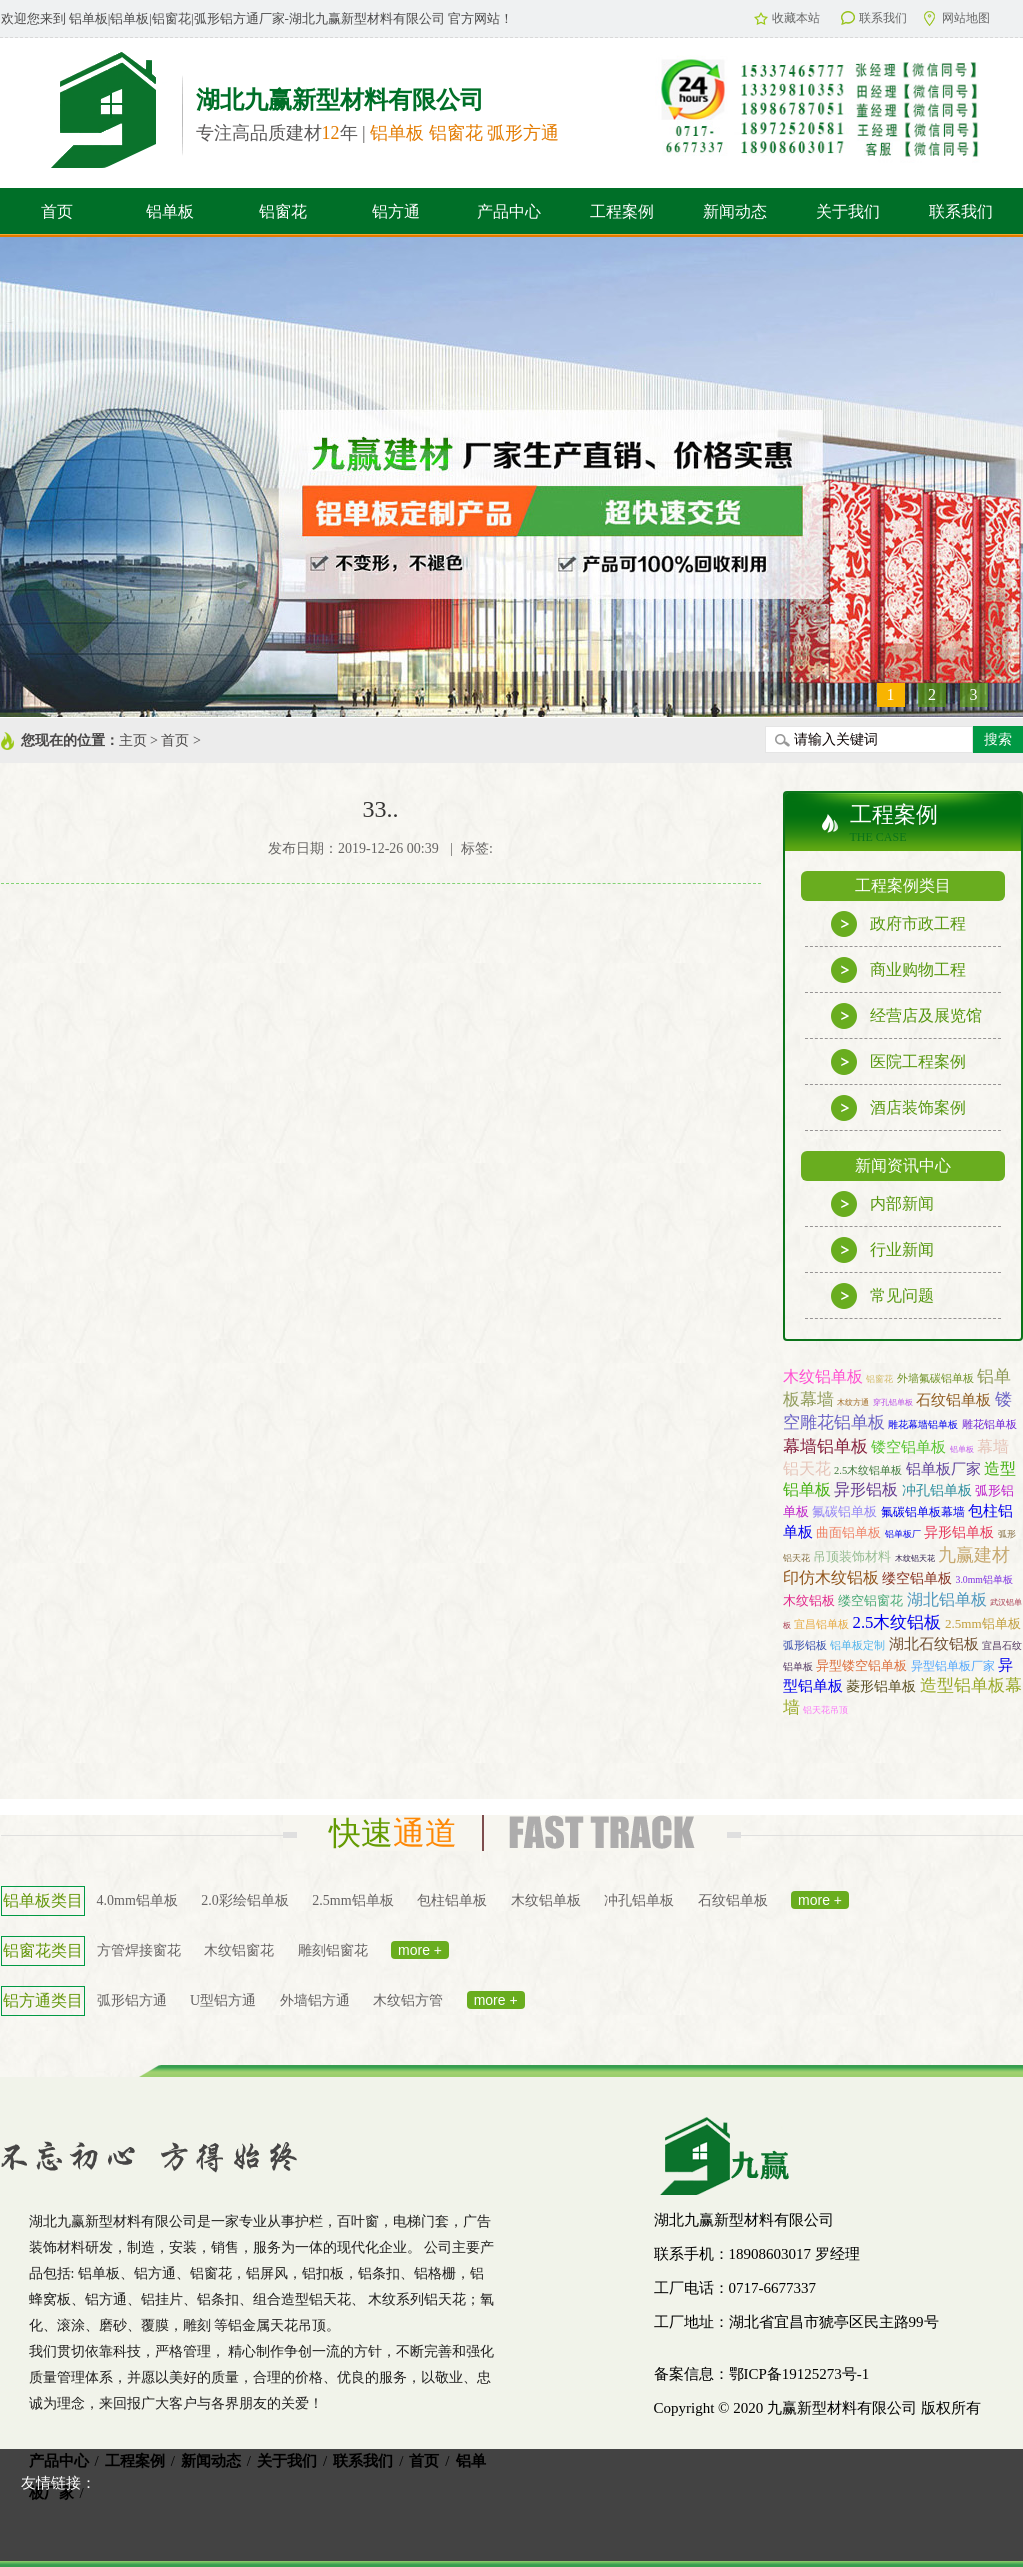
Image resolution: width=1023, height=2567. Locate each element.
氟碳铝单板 (844, 1511)
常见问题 (882, 1296)
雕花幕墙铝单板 (923, 1424)
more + (820, 1900)
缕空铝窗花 (870, 1600)
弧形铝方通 (132, 2000)
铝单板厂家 (943, 1469)
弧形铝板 (805, 1645)
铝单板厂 (903, 1534)
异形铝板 (866, 1489)
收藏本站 (787, 18)
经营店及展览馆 (906, 1016)
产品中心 (509, 211)
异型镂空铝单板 (861, 1665)
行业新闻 (882, 1250)
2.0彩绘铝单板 (245, 1900)
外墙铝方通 (315, 2000)
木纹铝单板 (823, 1376)
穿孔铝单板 (893, 1402)
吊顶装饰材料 (852, 1556)
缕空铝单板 (917, 1578)
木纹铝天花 (915, 1558)
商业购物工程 (898, 970)
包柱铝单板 (452, 1900)
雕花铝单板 (989, 1424)
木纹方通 (853, 1402)
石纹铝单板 (953, 1400)
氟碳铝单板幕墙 (923, 1512)
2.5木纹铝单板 (868, 1470)
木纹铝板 (809, 1600)
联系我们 (874, 18)
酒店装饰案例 (898, 1108)
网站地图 (957, 18)
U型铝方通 (223, 2000)
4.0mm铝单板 (137, 1900)
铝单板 (170, 211)
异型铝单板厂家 (953, 1666)
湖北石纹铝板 (934, 1643)
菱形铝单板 (881, 1686)
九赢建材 (974, 1555)
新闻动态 (735, 211)
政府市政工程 (898, 924)
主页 (133, 740)
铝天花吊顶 (825, 1710)
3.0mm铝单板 (984, 1579)
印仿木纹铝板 (831, 1577)
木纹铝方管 (408, 2000)
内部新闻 (882, 1204)
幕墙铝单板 (825, 1446)
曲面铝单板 (848, 1533)
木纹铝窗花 (239, 1950)
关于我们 (848, 211)
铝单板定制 (857, 1645)
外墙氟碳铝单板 (935, 1378)
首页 (57, 211)
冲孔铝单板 (937, 1490)
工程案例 (622, 211)
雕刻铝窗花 (333, 1950)
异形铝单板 (959, 1532)
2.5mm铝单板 (983, 1623)
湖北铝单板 (947, 1599)
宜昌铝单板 (821, 1624)
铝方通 (396, 211)
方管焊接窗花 (139, 1950)
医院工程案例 (898, 1062)
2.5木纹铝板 (897, 1622)
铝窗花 (283, 211)
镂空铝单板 (908, 1447)
